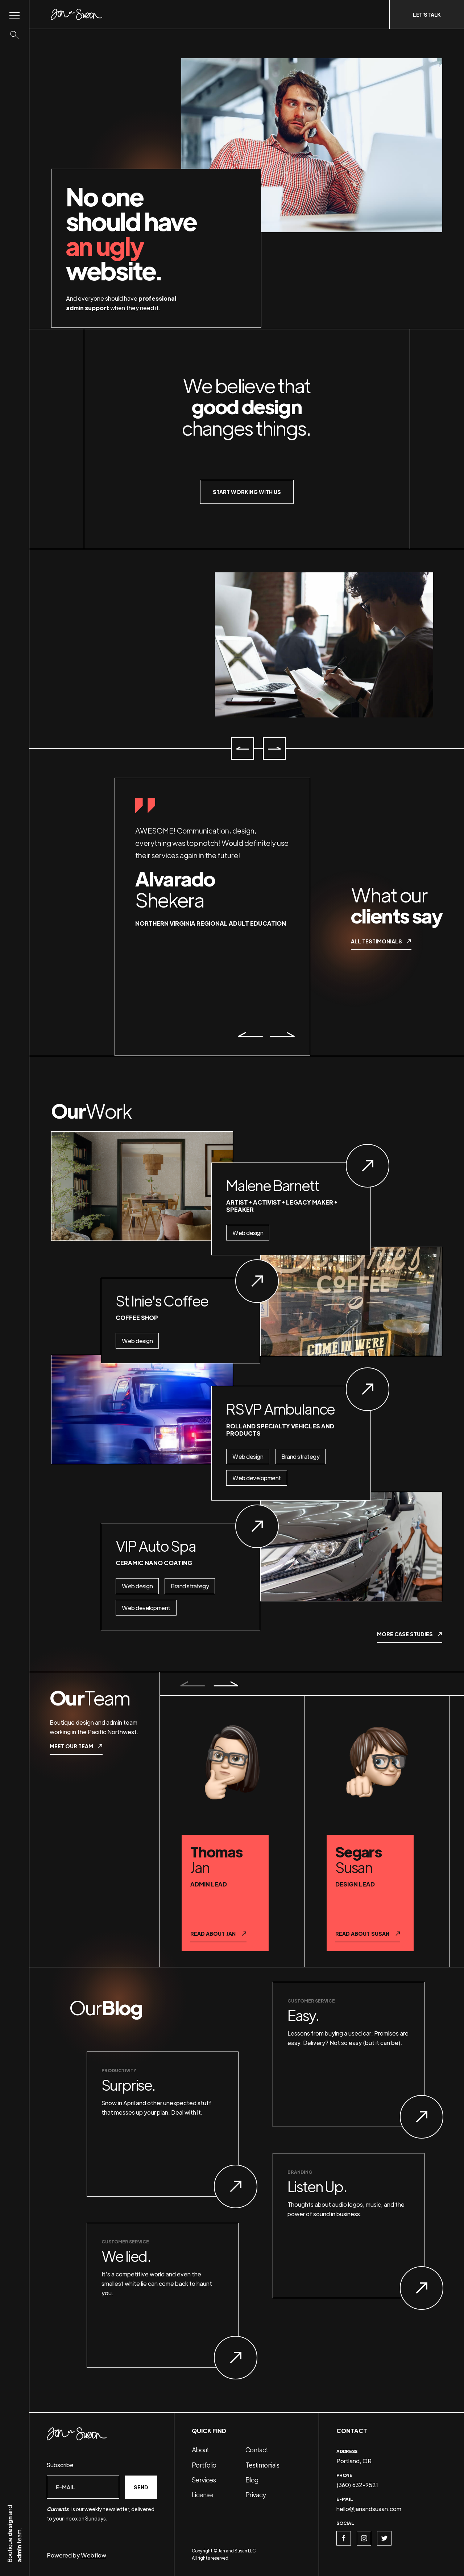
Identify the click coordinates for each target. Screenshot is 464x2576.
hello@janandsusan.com (368, 2509)
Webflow (93, 2555)
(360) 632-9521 (357, 2485)
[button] (242, 748)
